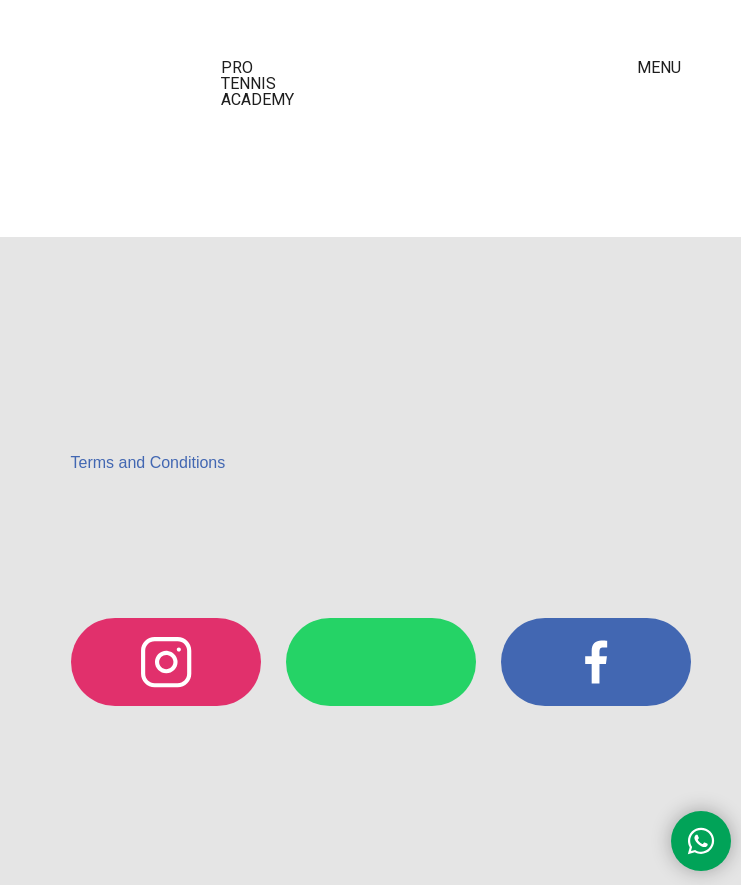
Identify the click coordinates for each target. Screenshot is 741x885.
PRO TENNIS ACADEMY (257, 83)
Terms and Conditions (148, 462)
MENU (659, 67)
